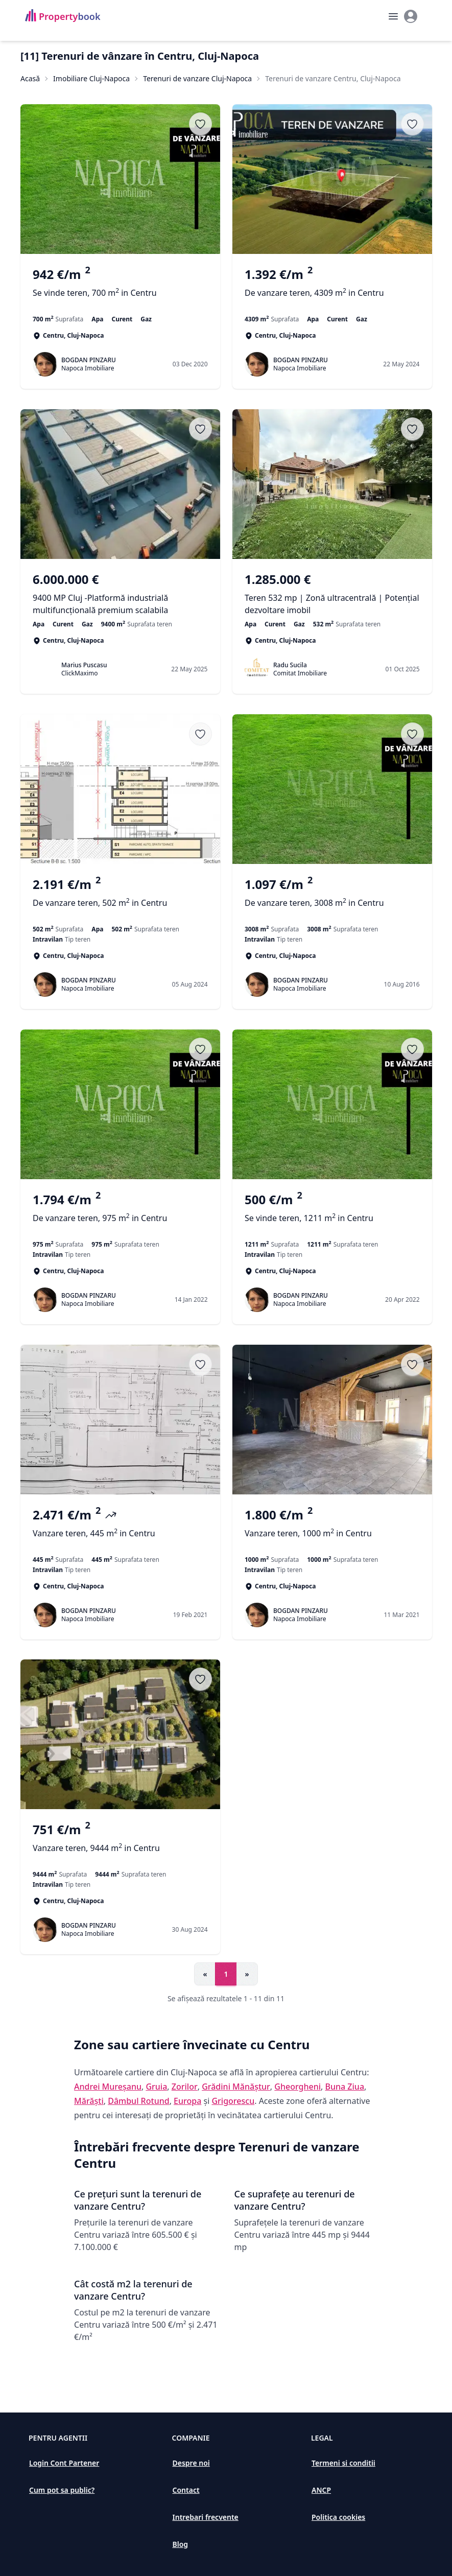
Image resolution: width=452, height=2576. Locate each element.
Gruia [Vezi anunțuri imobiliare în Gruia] (156, 2086)
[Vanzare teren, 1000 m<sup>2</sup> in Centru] (332, 1528)
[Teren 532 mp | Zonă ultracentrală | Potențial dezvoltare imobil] (332, 593)
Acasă (30, 78)
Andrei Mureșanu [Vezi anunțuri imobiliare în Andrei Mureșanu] (107, 2086)
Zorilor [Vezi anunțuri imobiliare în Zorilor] (185, 2086)
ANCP (321, 2490)
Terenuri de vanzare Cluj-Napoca (197, 78)
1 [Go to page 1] (226, 1974)
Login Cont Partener (64, 2463)
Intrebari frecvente (206, 2517)
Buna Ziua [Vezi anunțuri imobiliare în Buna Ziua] (345, 2086)
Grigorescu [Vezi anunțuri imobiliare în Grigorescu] (232, 2100)
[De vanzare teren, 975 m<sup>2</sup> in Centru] (120, 1213)
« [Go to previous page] (205, 1974)
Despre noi (191, 2463)
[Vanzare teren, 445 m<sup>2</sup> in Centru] (120, 1528)
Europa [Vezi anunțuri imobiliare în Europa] (187, 2100)
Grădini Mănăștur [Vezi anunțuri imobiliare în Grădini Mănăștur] (236, 2086)
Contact (186, 2490)
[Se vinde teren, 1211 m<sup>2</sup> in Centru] (332, 1213)
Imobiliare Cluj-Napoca (91, 78)
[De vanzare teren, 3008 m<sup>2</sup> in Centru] (332, 898)
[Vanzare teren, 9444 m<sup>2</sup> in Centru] (120, 1843)
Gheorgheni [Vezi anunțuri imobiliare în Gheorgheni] (297, 2086)
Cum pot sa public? (61, 2490)
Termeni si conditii (343, 2463)
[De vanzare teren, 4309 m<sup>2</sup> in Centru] (332, 288)
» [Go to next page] (247, 1974)
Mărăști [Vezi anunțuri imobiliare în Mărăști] (89, 2100)
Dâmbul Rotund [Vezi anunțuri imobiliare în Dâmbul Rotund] (138, 2100)
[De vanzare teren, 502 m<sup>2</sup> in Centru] (120, 898)
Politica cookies (338, 2517)
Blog (180, 2544)
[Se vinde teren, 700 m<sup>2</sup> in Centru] (120, 288)
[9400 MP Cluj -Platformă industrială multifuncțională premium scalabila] (120, 593)
